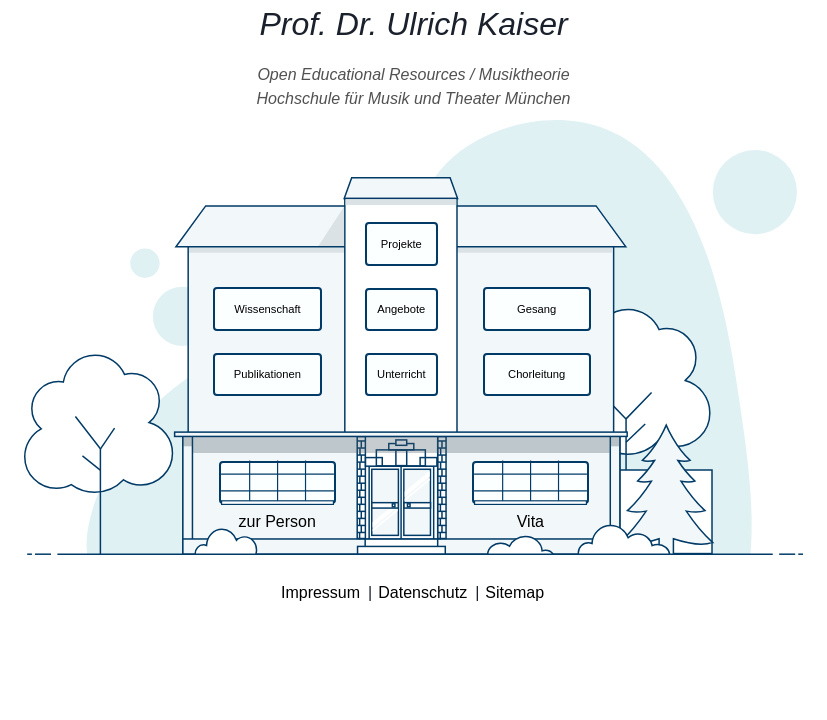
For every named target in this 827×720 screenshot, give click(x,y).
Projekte (401, 244)
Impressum (320, 592)
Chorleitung (536, 374)
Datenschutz (422, 592)
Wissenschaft (267, 309)
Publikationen (267, 374)
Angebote (401, 309)
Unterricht (401, 374)
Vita (530, 521)
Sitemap (514, 592)
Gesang (536, 309)
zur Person (276, 521)
